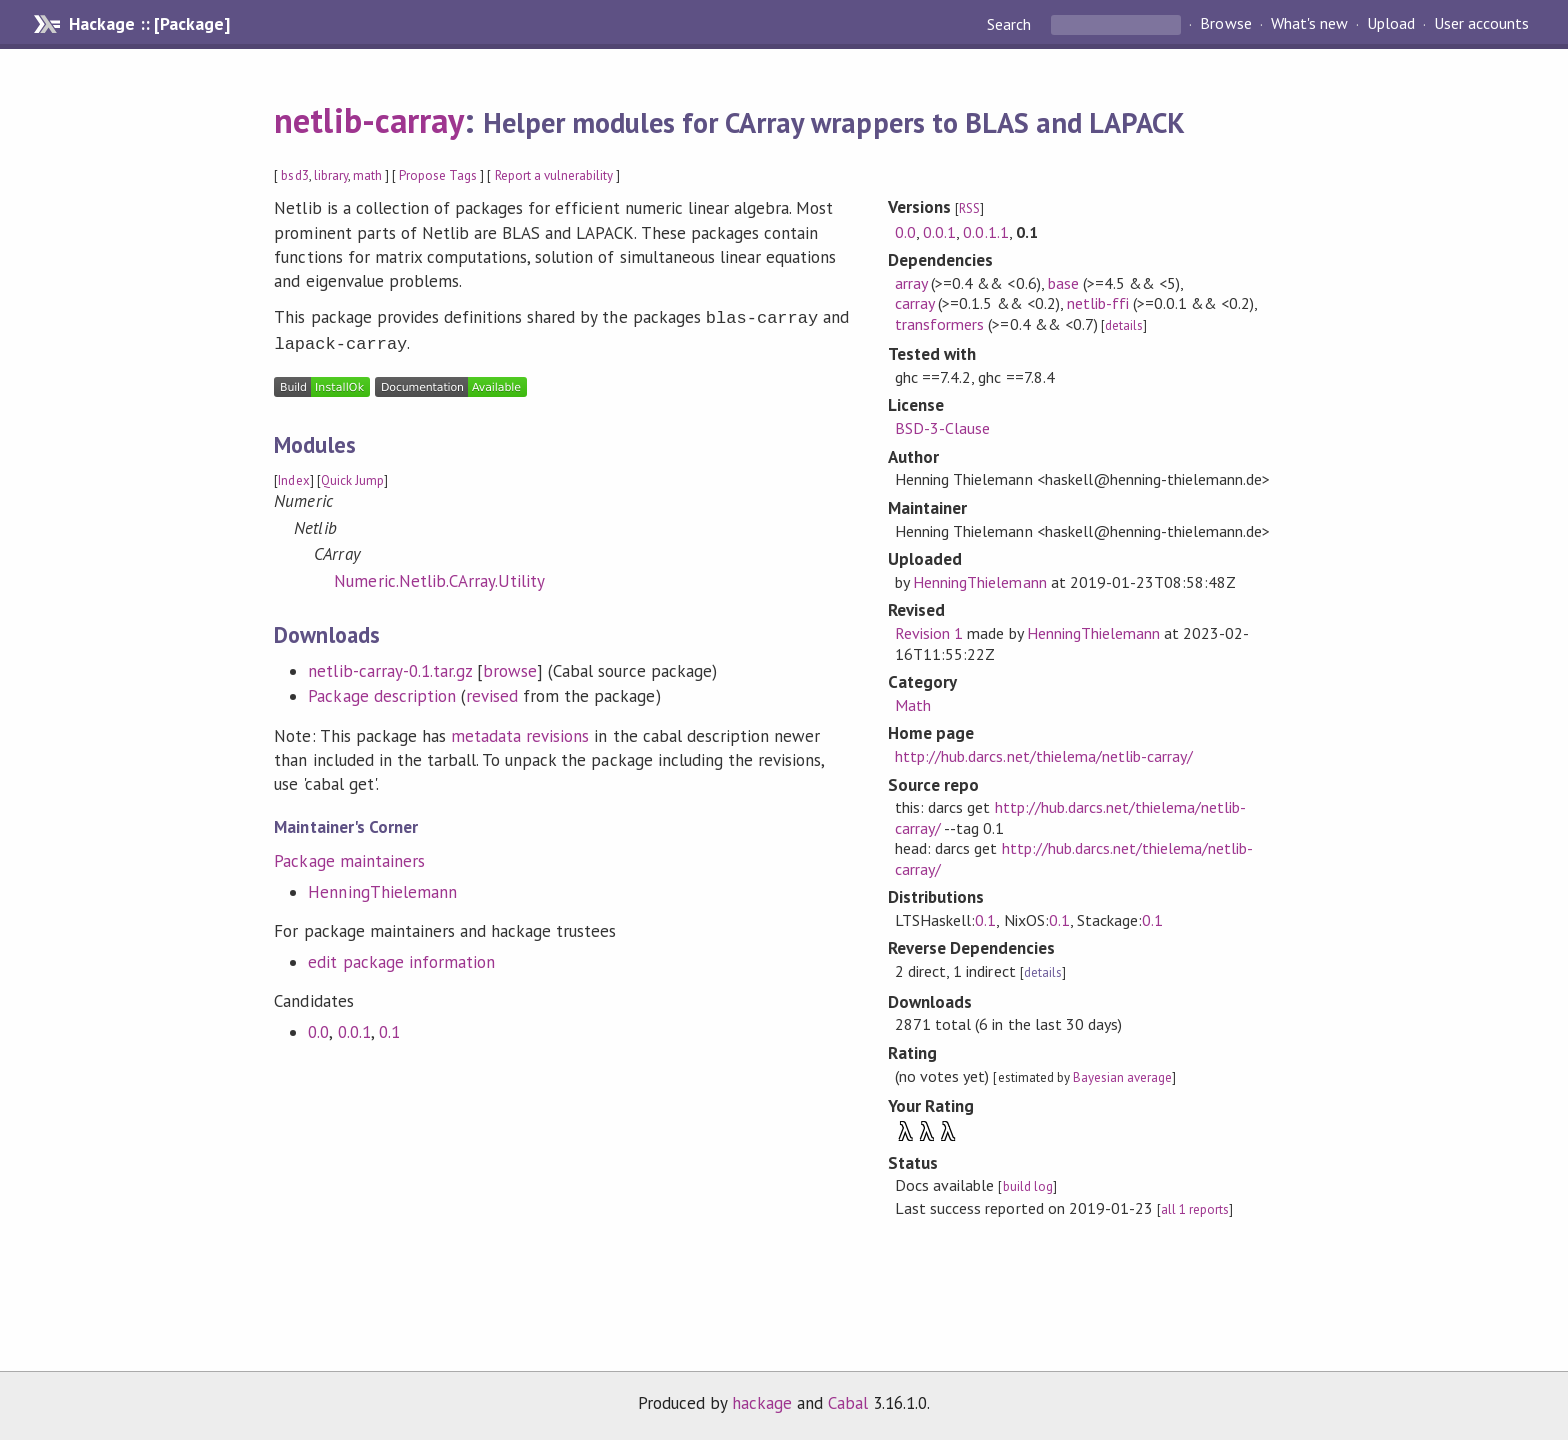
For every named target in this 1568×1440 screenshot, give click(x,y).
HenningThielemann (382, 888)
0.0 (318, 1028)
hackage (762, 1403)
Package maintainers (349, 857)
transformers (939, 324)
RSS (969, 208)
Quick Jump (352, 476)
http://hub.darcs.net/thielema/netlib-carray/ (1044, 756)
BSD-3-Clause (942, 428)
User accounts (1481, 24)
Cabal (848, 1403)
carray (914, 303)
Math (913, 705)
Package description (381, 692)
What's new (1309, 24)
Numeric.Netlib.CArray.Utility (439, 577)
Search (1011, 24)
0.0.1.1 (985, 232)
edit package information (401, 958)
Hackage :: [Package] (149, 24)
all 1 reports (1195, 1209)
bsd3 (294, 175)
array (911, 283)
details (1124, 325)
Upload (1391, 24)
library (331, 175)
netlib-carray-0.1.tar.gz (390, 667)
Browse (1225, 24)
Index (293, 476)
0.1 (389, 1028)
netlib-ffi (1098, 303)
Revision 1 (929, 633)
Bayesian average (1122, 1077)
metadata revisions (520, 732)
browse (510, 667)
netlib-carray (368, 120)
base (1063, 283)
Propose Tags (438, 175)
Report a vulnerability (554, 175)
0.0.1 (354, 1028)
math (367, 175)
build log (1028, 1186)
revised (492, 692)
